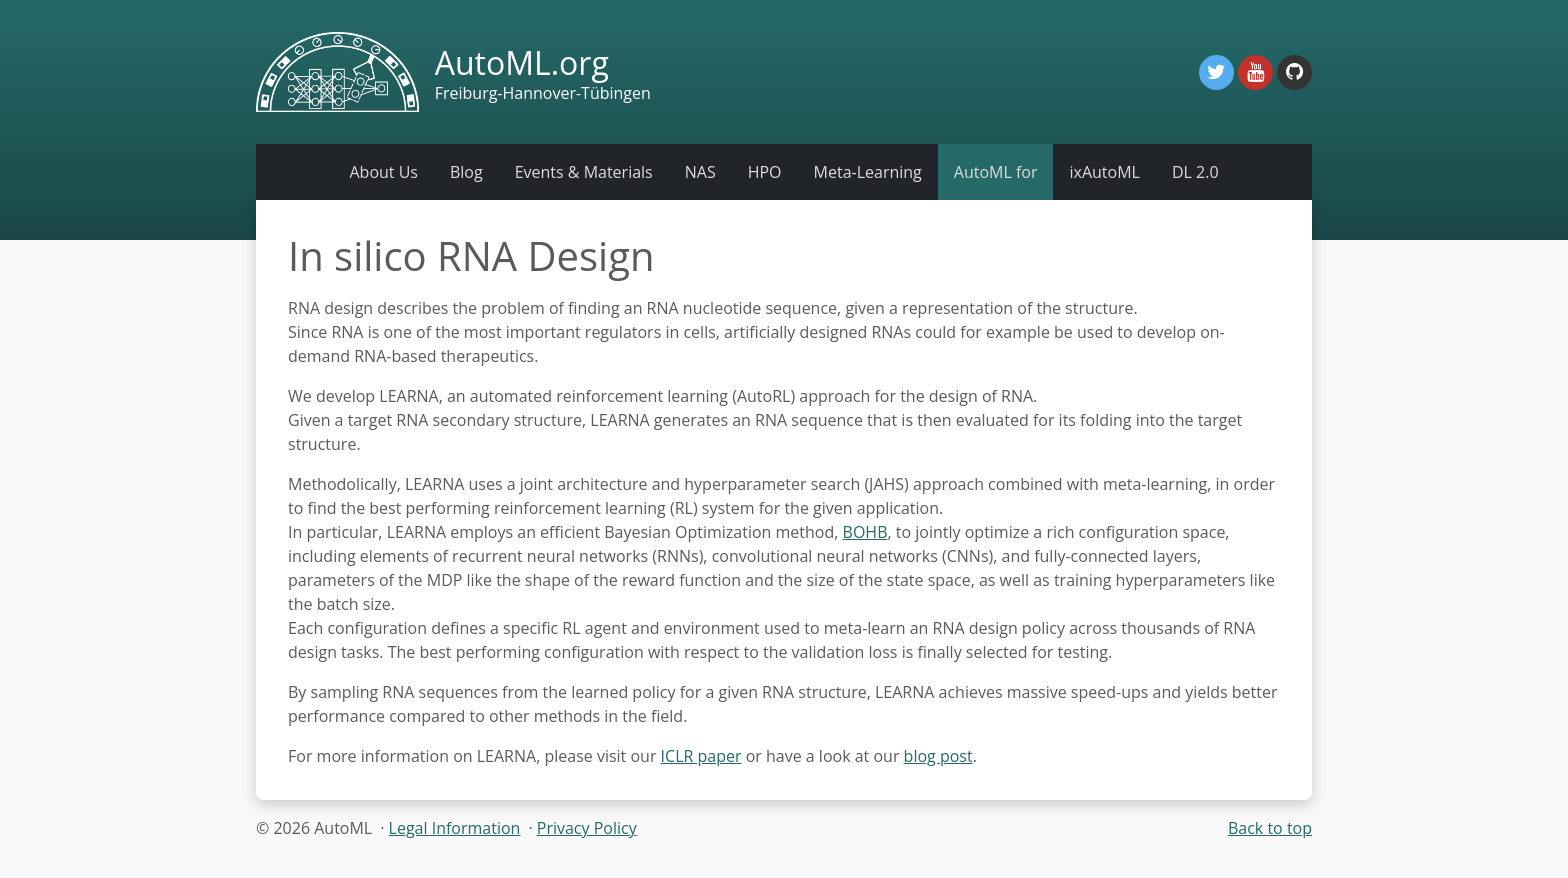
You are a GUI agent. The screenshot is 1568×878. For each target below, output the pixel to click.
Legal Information (455, 828)
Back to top (1270, 828)
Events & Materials (584, 172)
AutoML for (996, 172)
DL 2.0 (1195, 172)
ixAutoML (1104, 172)
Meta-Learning (868, 172)
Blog (466, 172)
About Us (383, 172)
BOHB (865, 532)
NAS (700, 172)
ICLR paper (701, 756)
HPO (765, 172)
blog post (938, 756)
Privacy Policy (587, 828)
